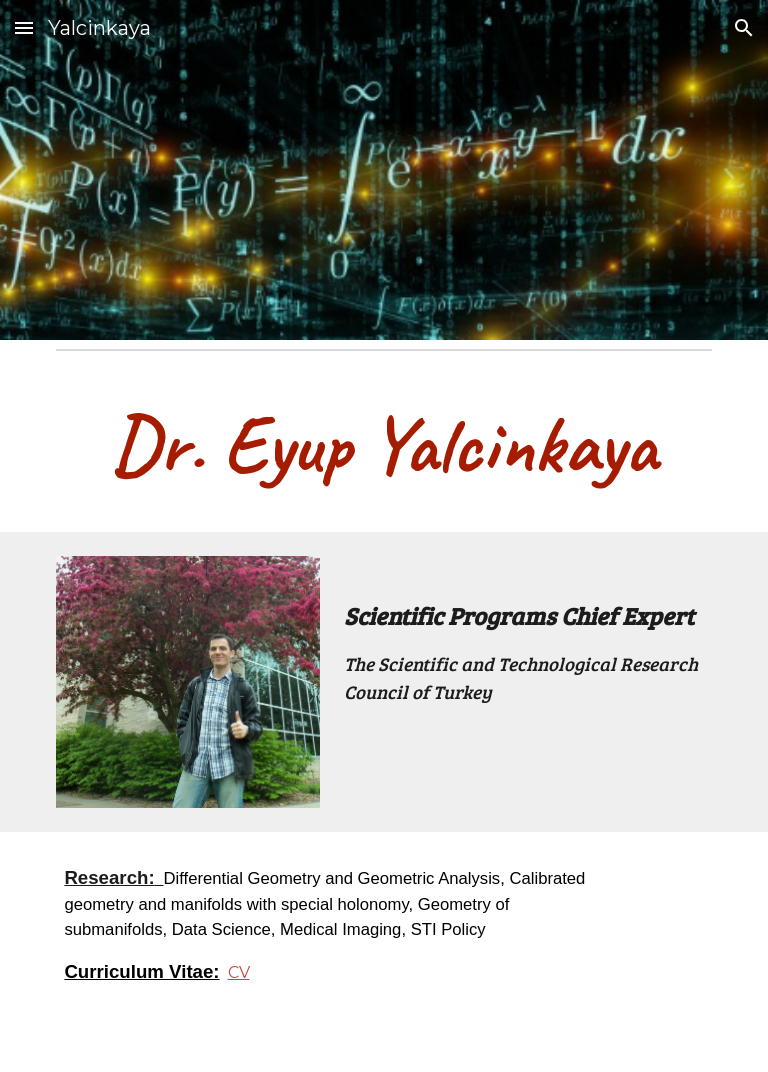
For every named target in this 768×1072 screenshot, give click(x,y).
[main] (383, 445)
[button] (24, 27)
